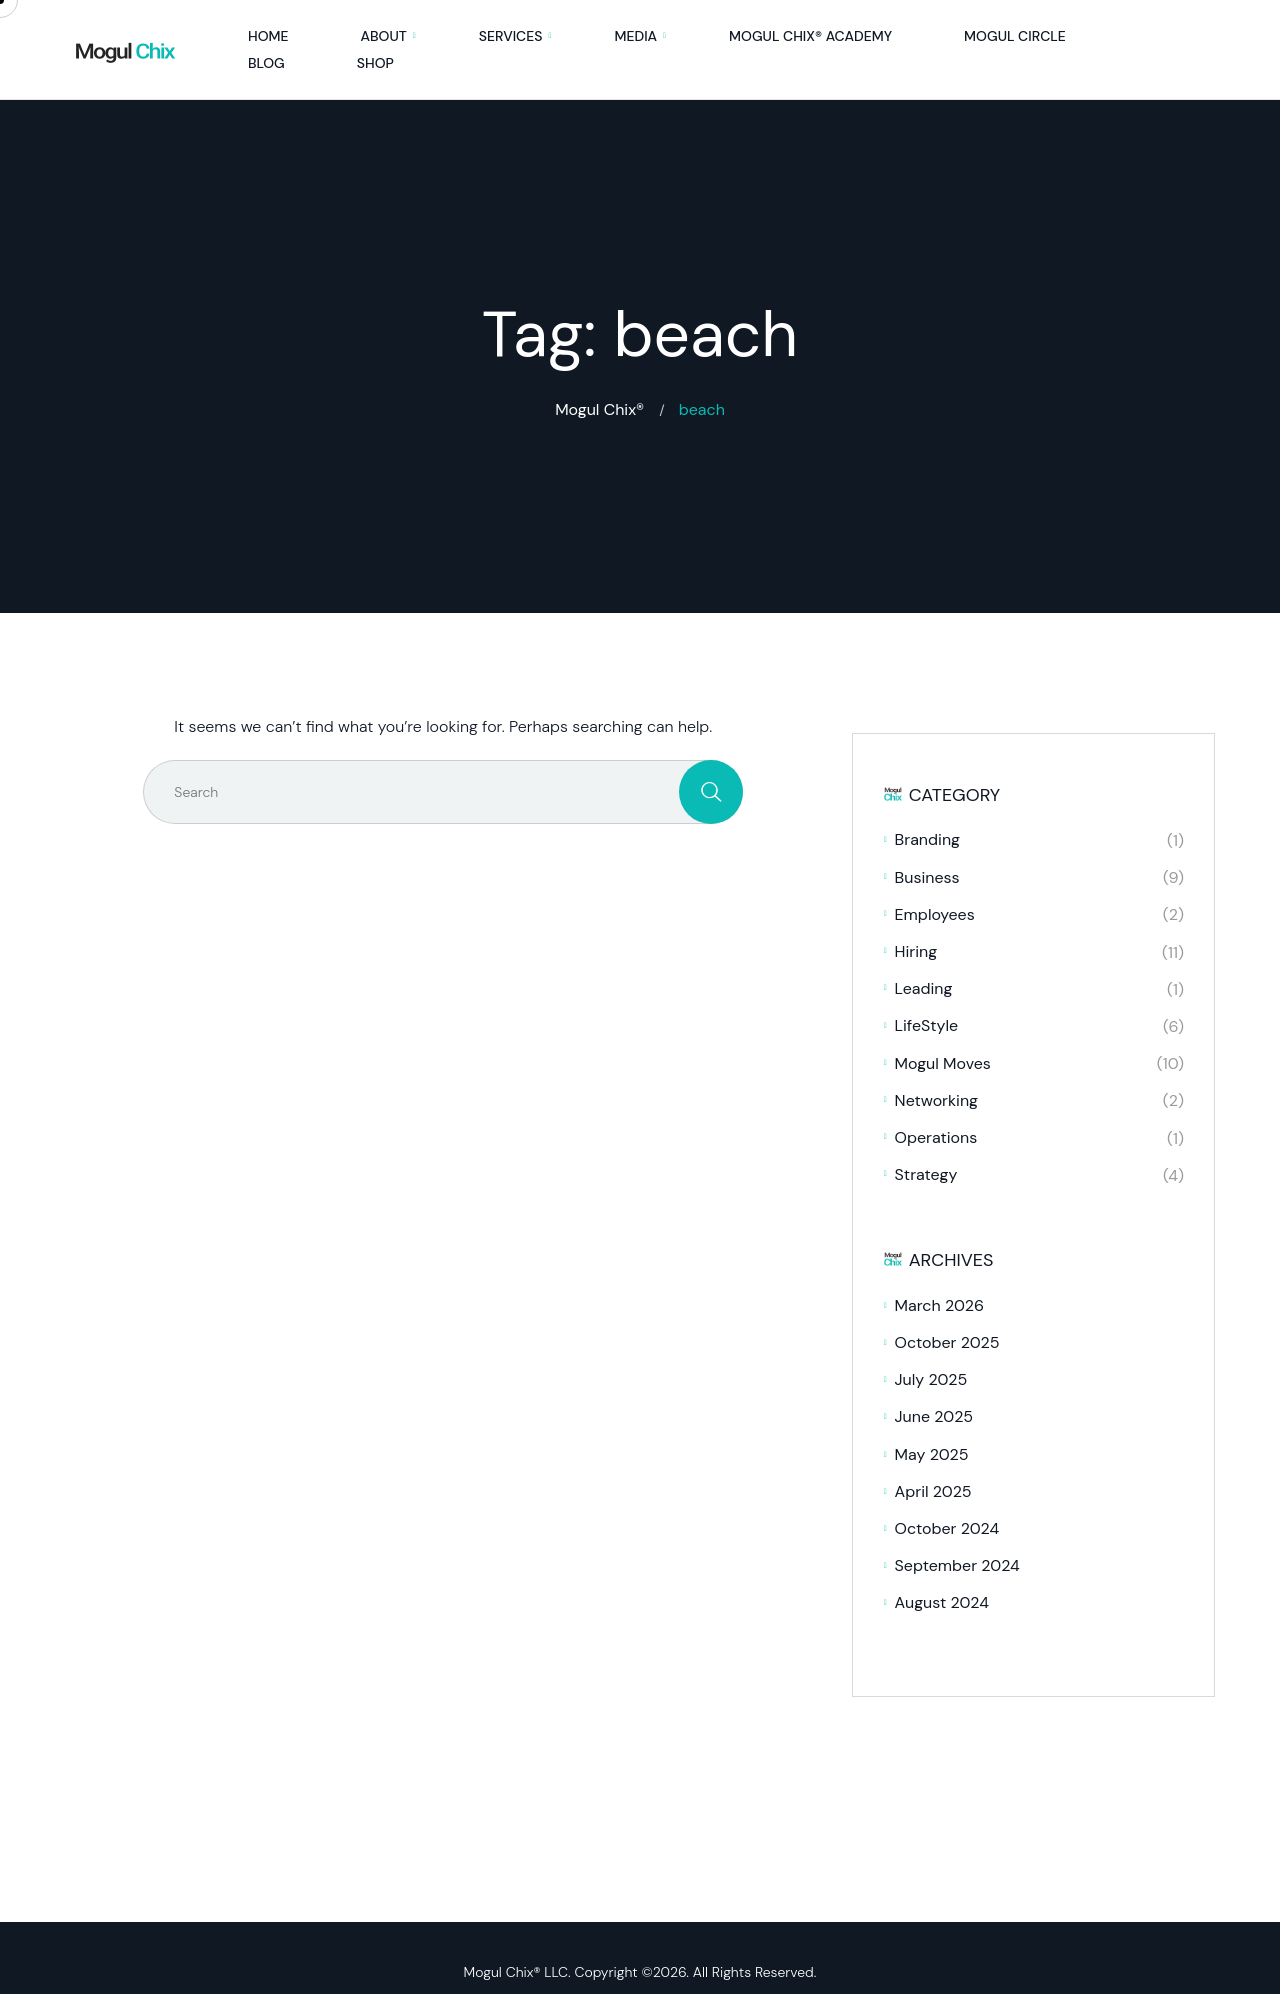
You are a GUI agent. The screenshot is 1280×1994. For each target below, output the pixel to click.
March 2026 (940, 1305)
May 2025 (932, 1454)
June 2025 (934, 1416)
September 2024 (957, 1565)
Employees (935, 914)
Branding (927, 839)
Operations (936, 1137)
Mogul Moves (943, 1063)
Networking (936, 1100)
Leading (924, 988)
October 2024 (947, 1528)
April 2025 (933, 1491)
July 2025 (931, 1379)
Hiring (916, 951)
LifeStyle (927, 1025)
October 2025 (947, 1342)
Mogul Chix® (599, 409)
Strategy (926, 1174)
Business (927, 877)
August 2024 (942, 1602)
